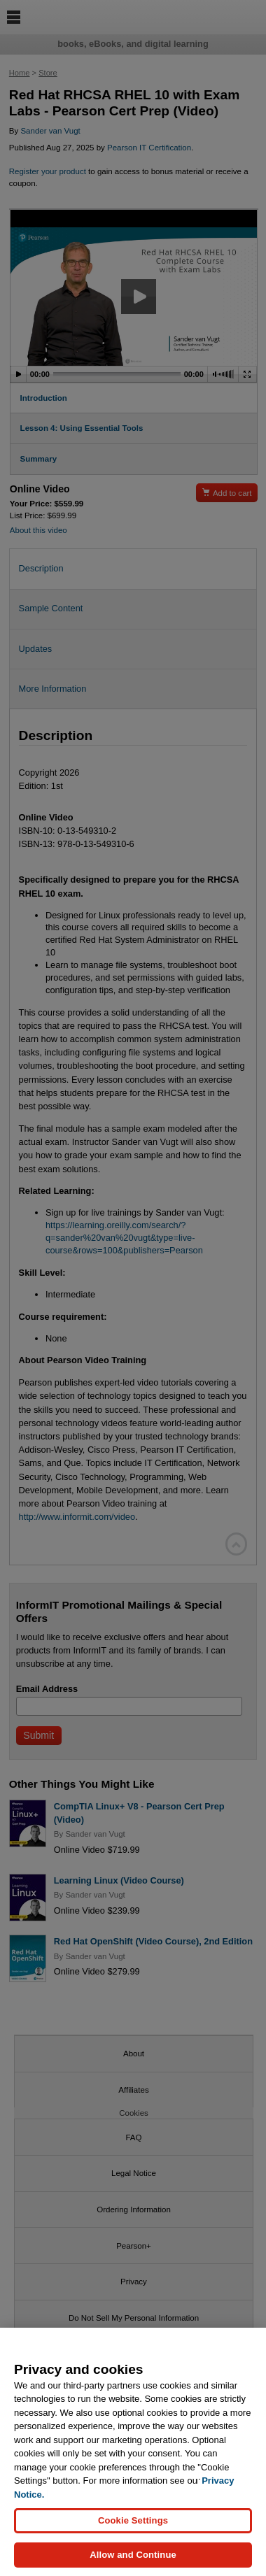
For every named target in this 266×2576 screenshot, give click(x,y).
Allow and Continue (133, 2562)
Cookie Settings (133, 2528)
